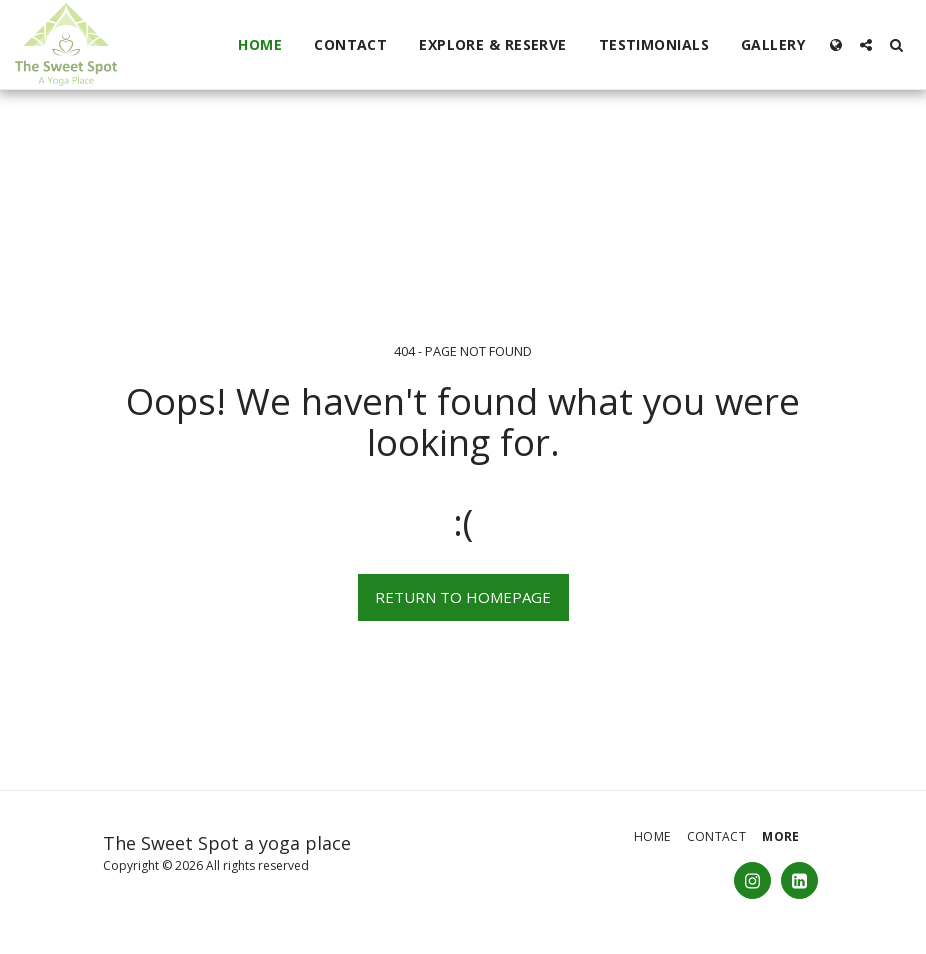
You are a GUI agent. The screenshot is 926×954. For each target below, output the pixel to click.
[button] (866, 45)
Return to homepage (463, 597)
